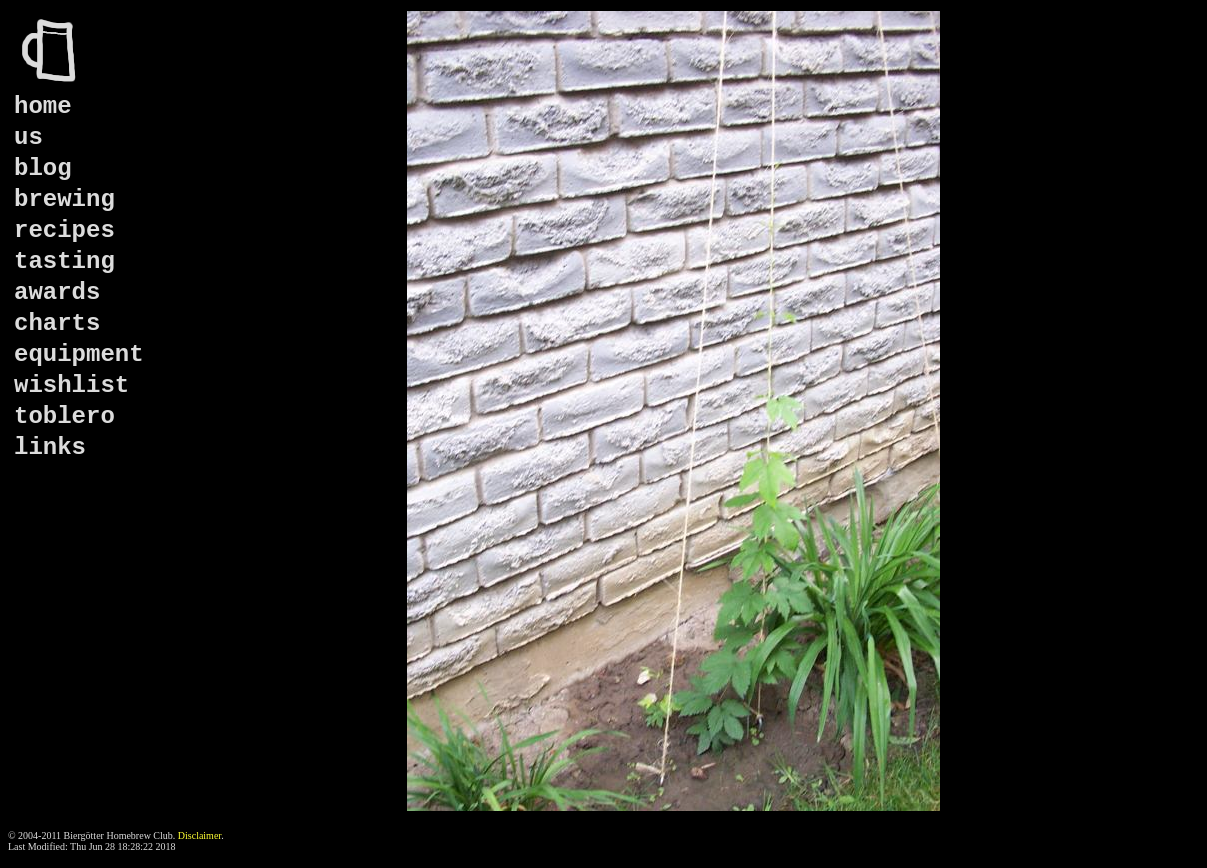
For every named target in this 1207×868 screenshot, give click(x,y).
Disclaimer (199, 835)
